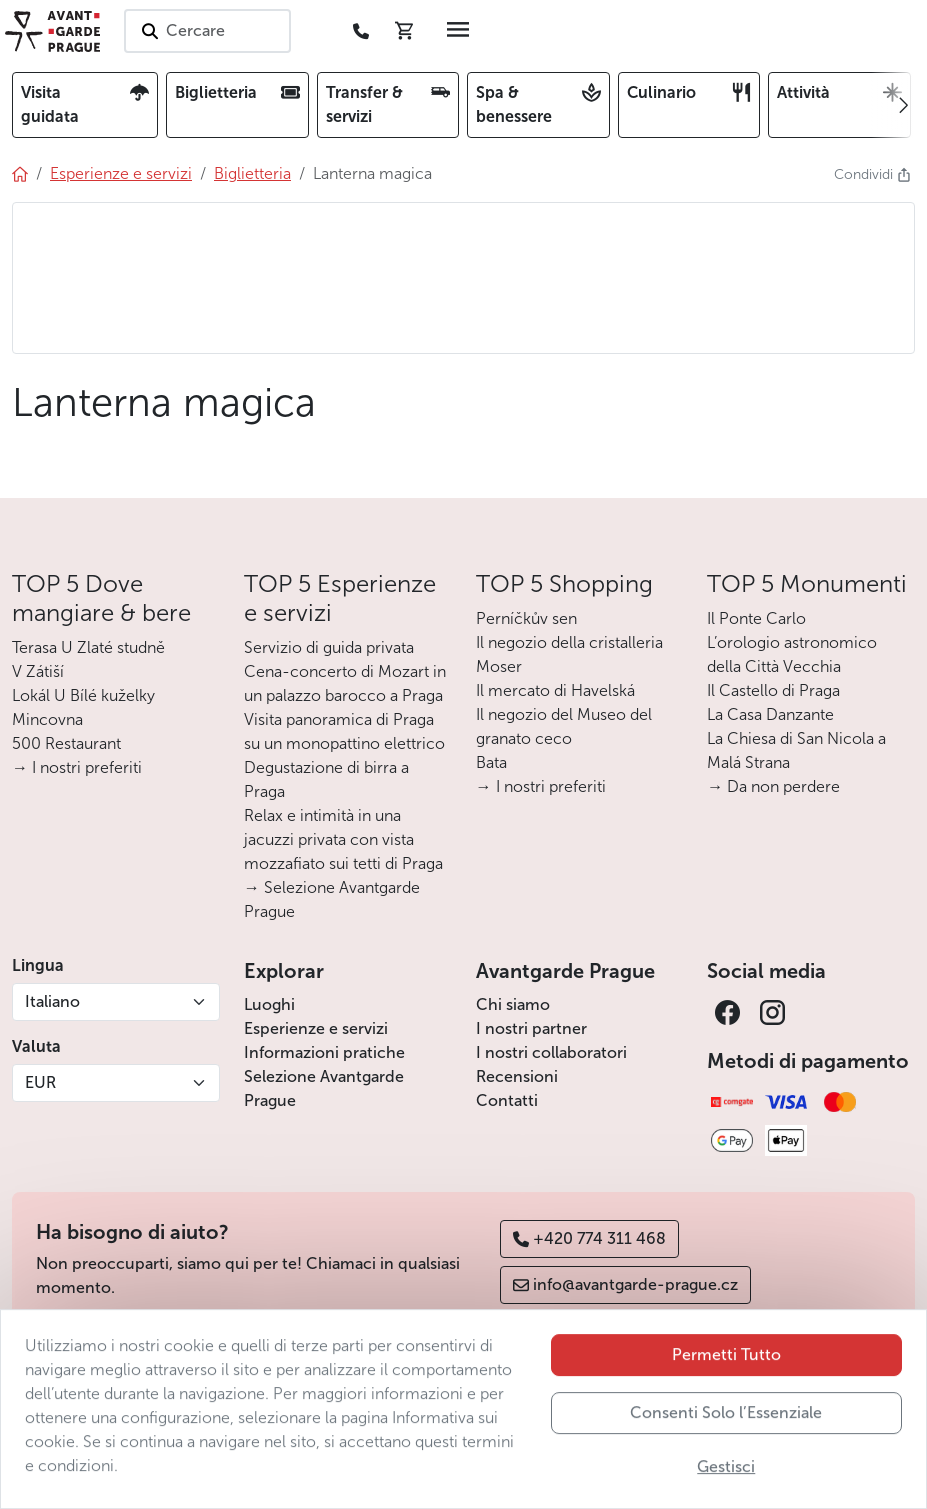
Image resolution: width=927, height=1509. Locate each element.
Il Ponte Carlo (756, 618)
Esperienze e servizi (316, 1028)
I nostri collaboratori (551, 1052)
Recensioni (517, 1076)
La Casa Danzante (770, 714)
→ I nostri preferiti (77, 767)
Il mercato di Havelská (555, 690)
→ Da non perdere (773, 786)
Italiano (52, 1001)
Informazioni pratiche (324, 1052)
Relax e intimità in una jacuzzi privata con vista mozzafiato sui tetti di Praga (343, 839)
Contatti (507, 1100)
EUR (40, 1082)
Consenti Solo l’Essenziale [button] (726, 1456)
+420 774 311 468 (589, 1238)
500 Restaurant (66, 743)
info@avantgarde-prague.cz (625, 1284)
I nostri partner (531, 1028)
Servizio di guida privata (329, 647)
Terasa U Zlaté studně (88, 647)
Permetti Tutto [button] (726, 1398)
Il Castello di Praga (773, 690)
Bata (491, 762)
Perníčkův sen (526, 618)
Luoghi (269, 1004)
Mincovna (47, 719)
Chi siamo (513, 1004)
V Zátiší (38, 671)
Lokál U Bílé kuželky (83, 695)
